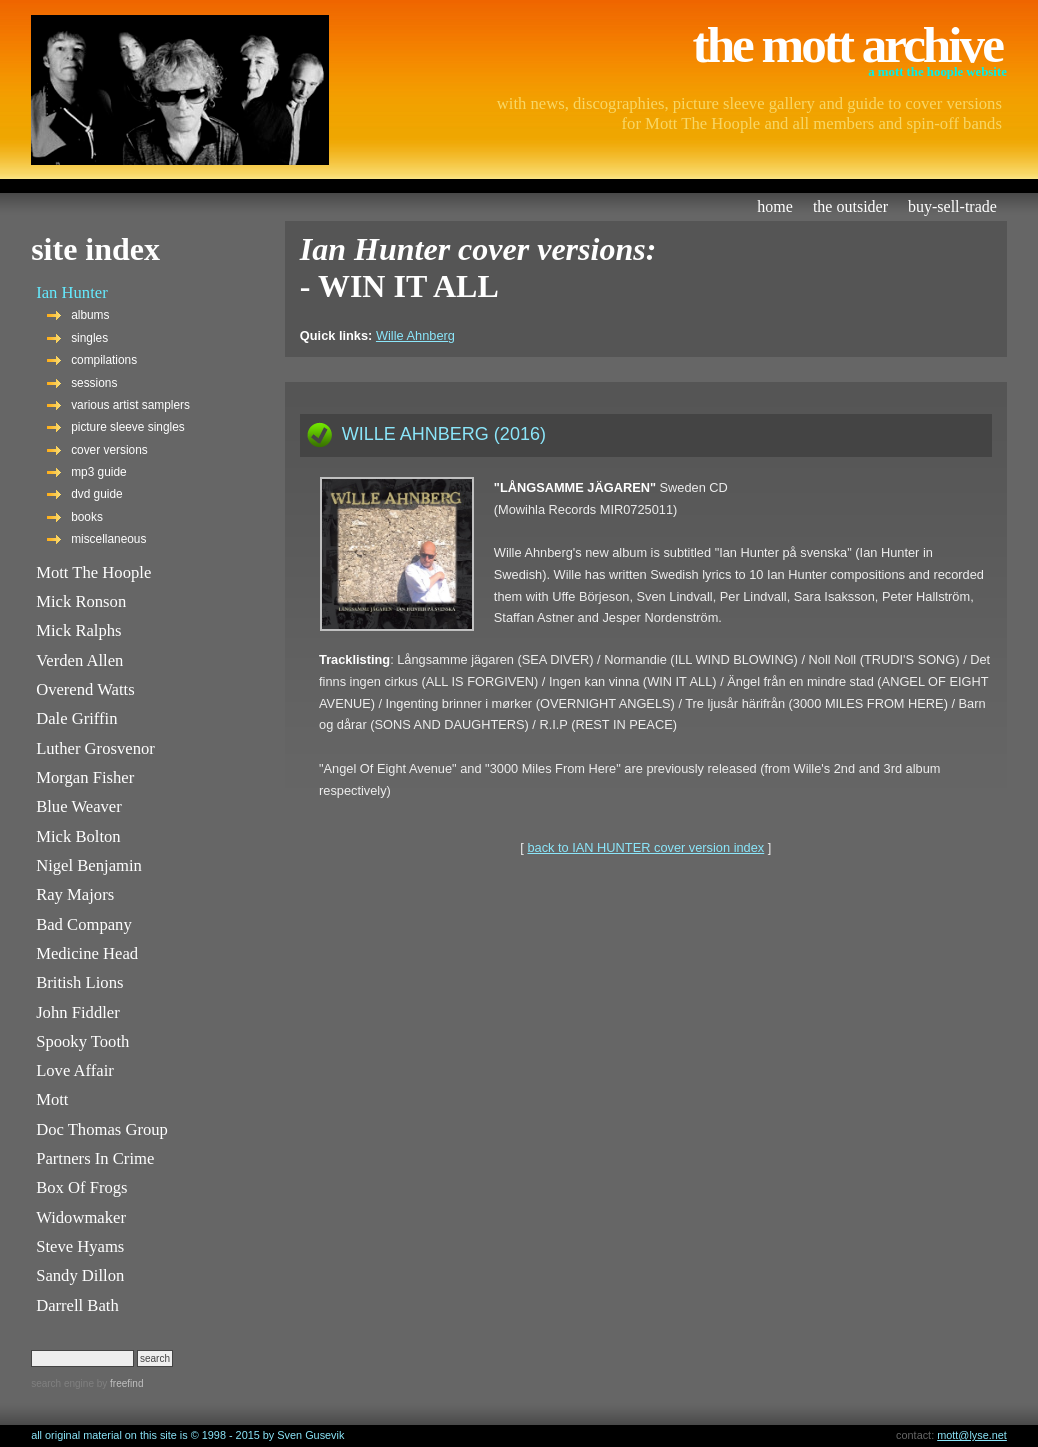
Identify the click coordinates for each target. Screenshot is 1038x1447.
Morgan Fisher (85, 777)
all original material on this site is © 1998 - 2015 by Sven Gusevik (187, 1435)
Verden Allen (79, 660)
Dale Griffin (76, 718)
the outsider (850, 206)
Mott (52, 1099)
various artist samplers (130, 405)
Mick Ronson (81, 601)
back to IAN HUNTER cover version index (645, 847)
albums (90, 315)
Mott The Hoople (93, 572)
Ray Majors (75, 894)
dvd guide (97, 494)
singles (89, 338)
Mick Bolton (78, 836)
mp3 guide (98, 472)
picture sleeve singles (128, 427)
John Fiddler (78, 1012)
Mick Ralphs (78, 630)
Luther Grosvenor (95, 748)
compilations (104, 360)
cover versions (109, 450)
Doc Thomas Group (102, 1129)
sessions (94, 383)
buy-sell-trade (952, 206)
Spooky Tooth (82, 1041)
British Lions (79, 982)
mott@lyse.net (972, 1435)
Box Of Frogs (81, 1187)
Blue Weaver (79, 806)
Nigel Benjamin (89, 865)
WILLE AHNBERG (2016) (444, 434)
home (775, 206)
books (87, 517)
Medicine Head (87, 953)
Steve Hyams (80, 1246)
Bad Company (84, 924)
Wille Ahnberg (415, 335)
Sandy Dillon (80, 1275)
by (118, 1383)
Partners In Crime (95, 1158)
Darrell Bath (77, 1305)
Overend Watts (85, 689)
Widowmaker (81, 1217)
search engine (62, 1383)
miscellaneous (108, 539)
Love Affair (75, 1070)
